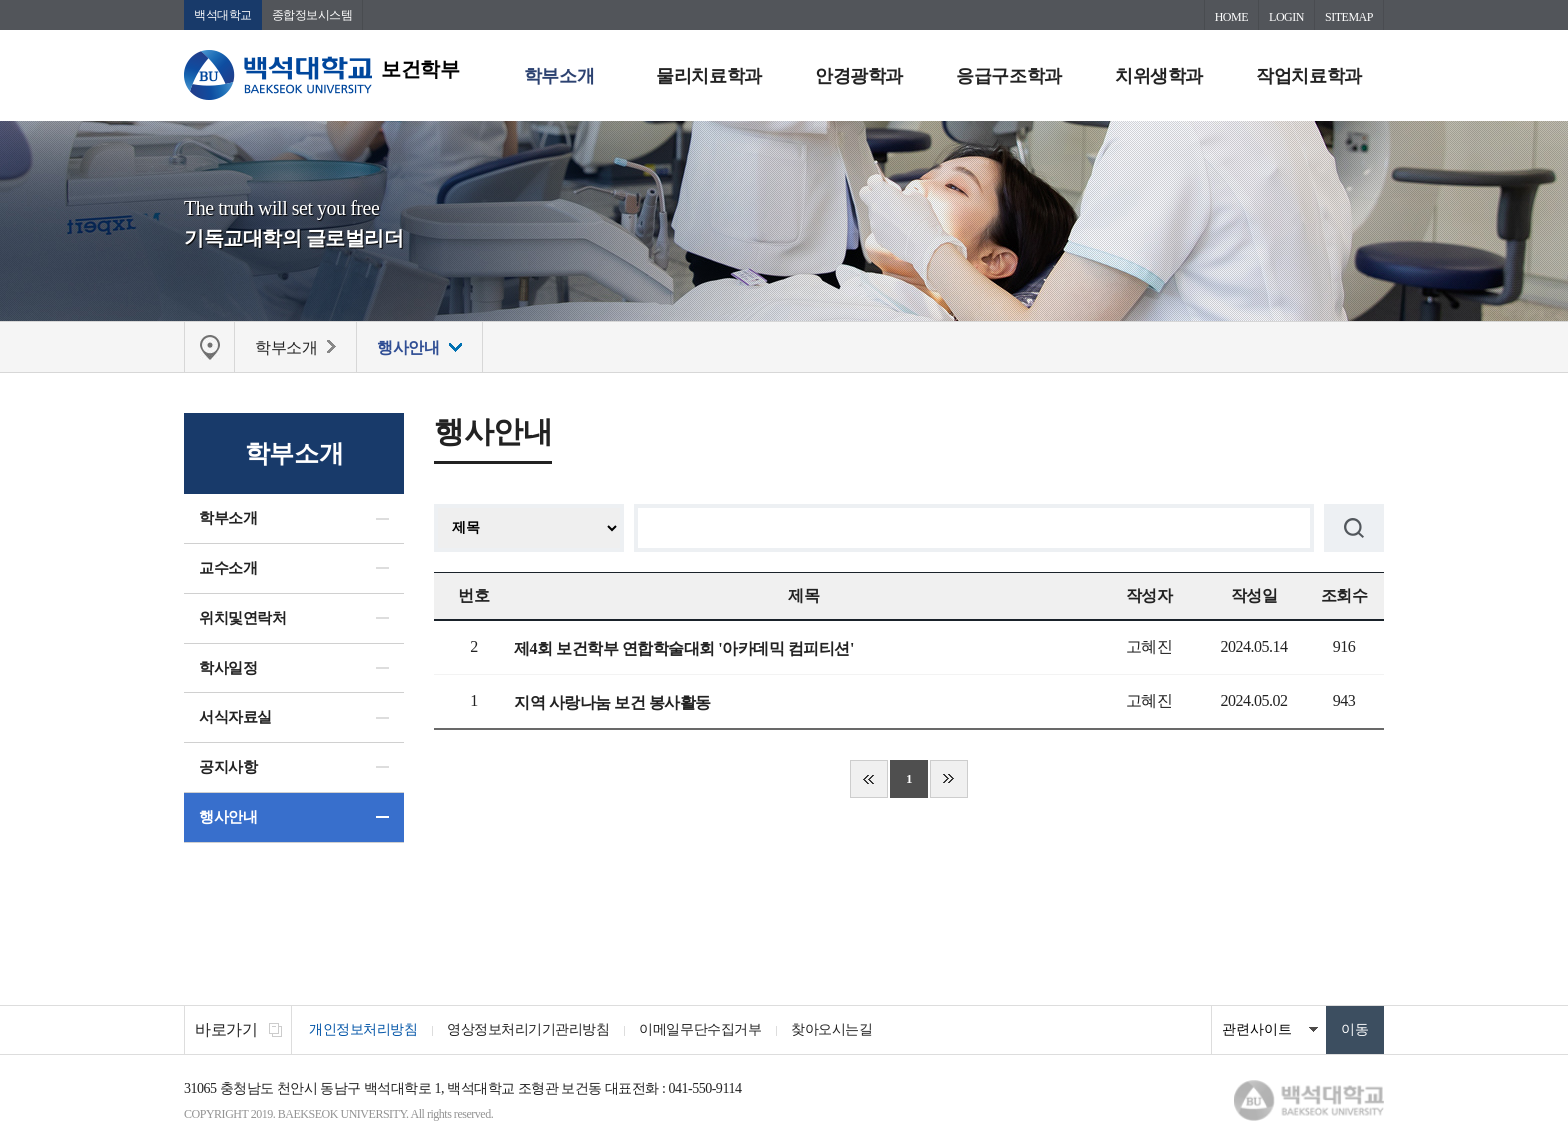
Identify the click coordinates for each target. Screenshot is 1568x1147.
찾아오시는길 (831, 1029)
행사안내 (228, 817)
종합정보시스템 (312, 15)
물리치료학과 (708, 76)
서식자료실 (235, 717)
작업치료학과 (1308, 76)
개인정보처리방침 (363, 1029)
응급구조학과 (1008, 76)
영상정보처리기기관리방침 (528, 1029)
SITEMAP (1349, 17)
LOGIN (1286, 17)
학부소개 (559, 76)
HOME (1231, 17)
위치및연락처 (242, 618)
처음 (869, 779)
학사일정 (228, 668)
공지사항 (228, 767)
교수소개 (228, 568)
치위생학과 (1159, 76)
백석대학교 (223, 15)
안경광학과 (859, 76)
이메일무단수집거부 (700, 1029)
